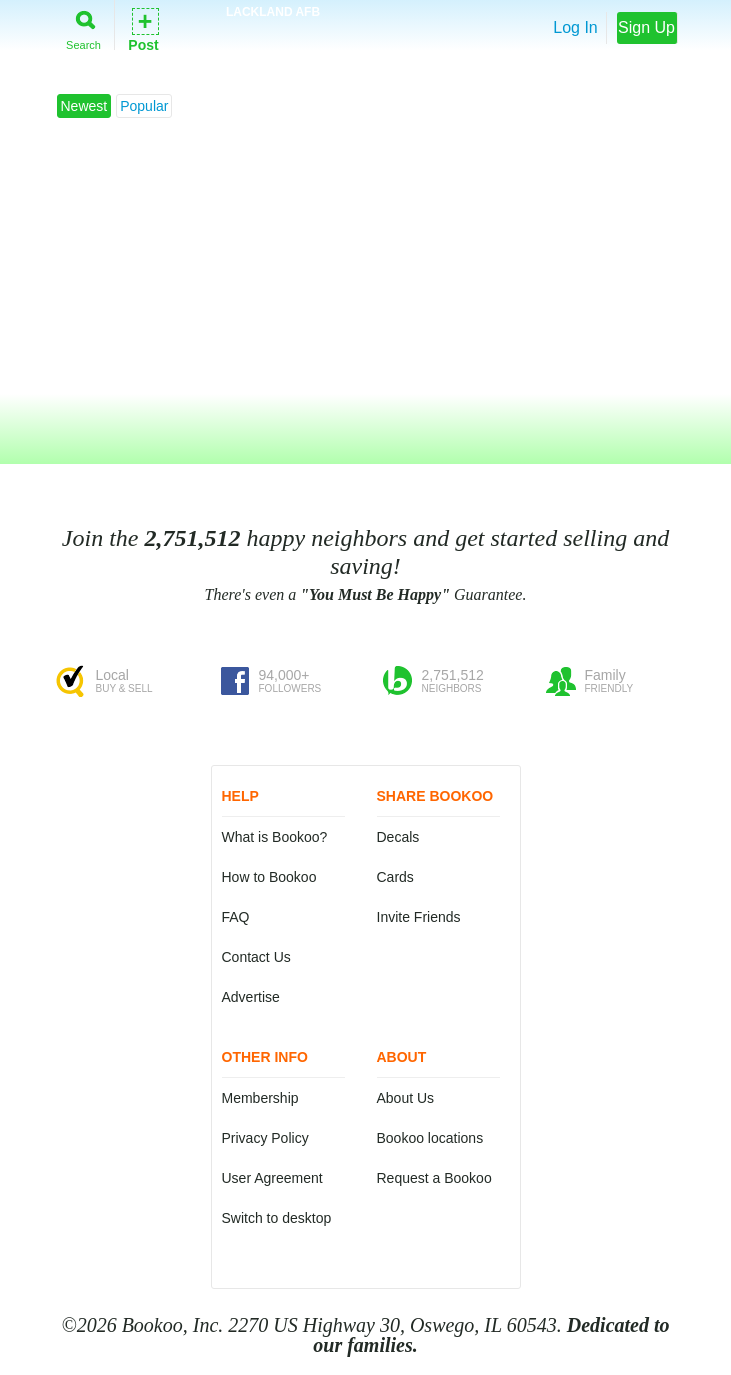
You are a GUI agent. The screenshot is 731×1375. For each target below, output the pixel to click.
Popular (144, 106)
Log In (575, 27)
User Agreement (272, 1178)
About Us (406, 1098)
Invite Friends (419, 917)
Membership (260, 1098)
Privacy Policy (265, 1138)
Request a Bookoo (434, 1178)
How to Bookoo (269, 877)
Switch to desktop (277, 1218)
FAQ (236, 917)
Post (143, 28)
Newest (84, 106)
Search (83, 26)
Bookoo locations (430, 1138)
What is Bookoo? (275, 837)
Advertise (251, 997)
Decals (398, 837)
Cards (395, 877)
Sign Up (646, 27)
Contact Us (256, 957)
